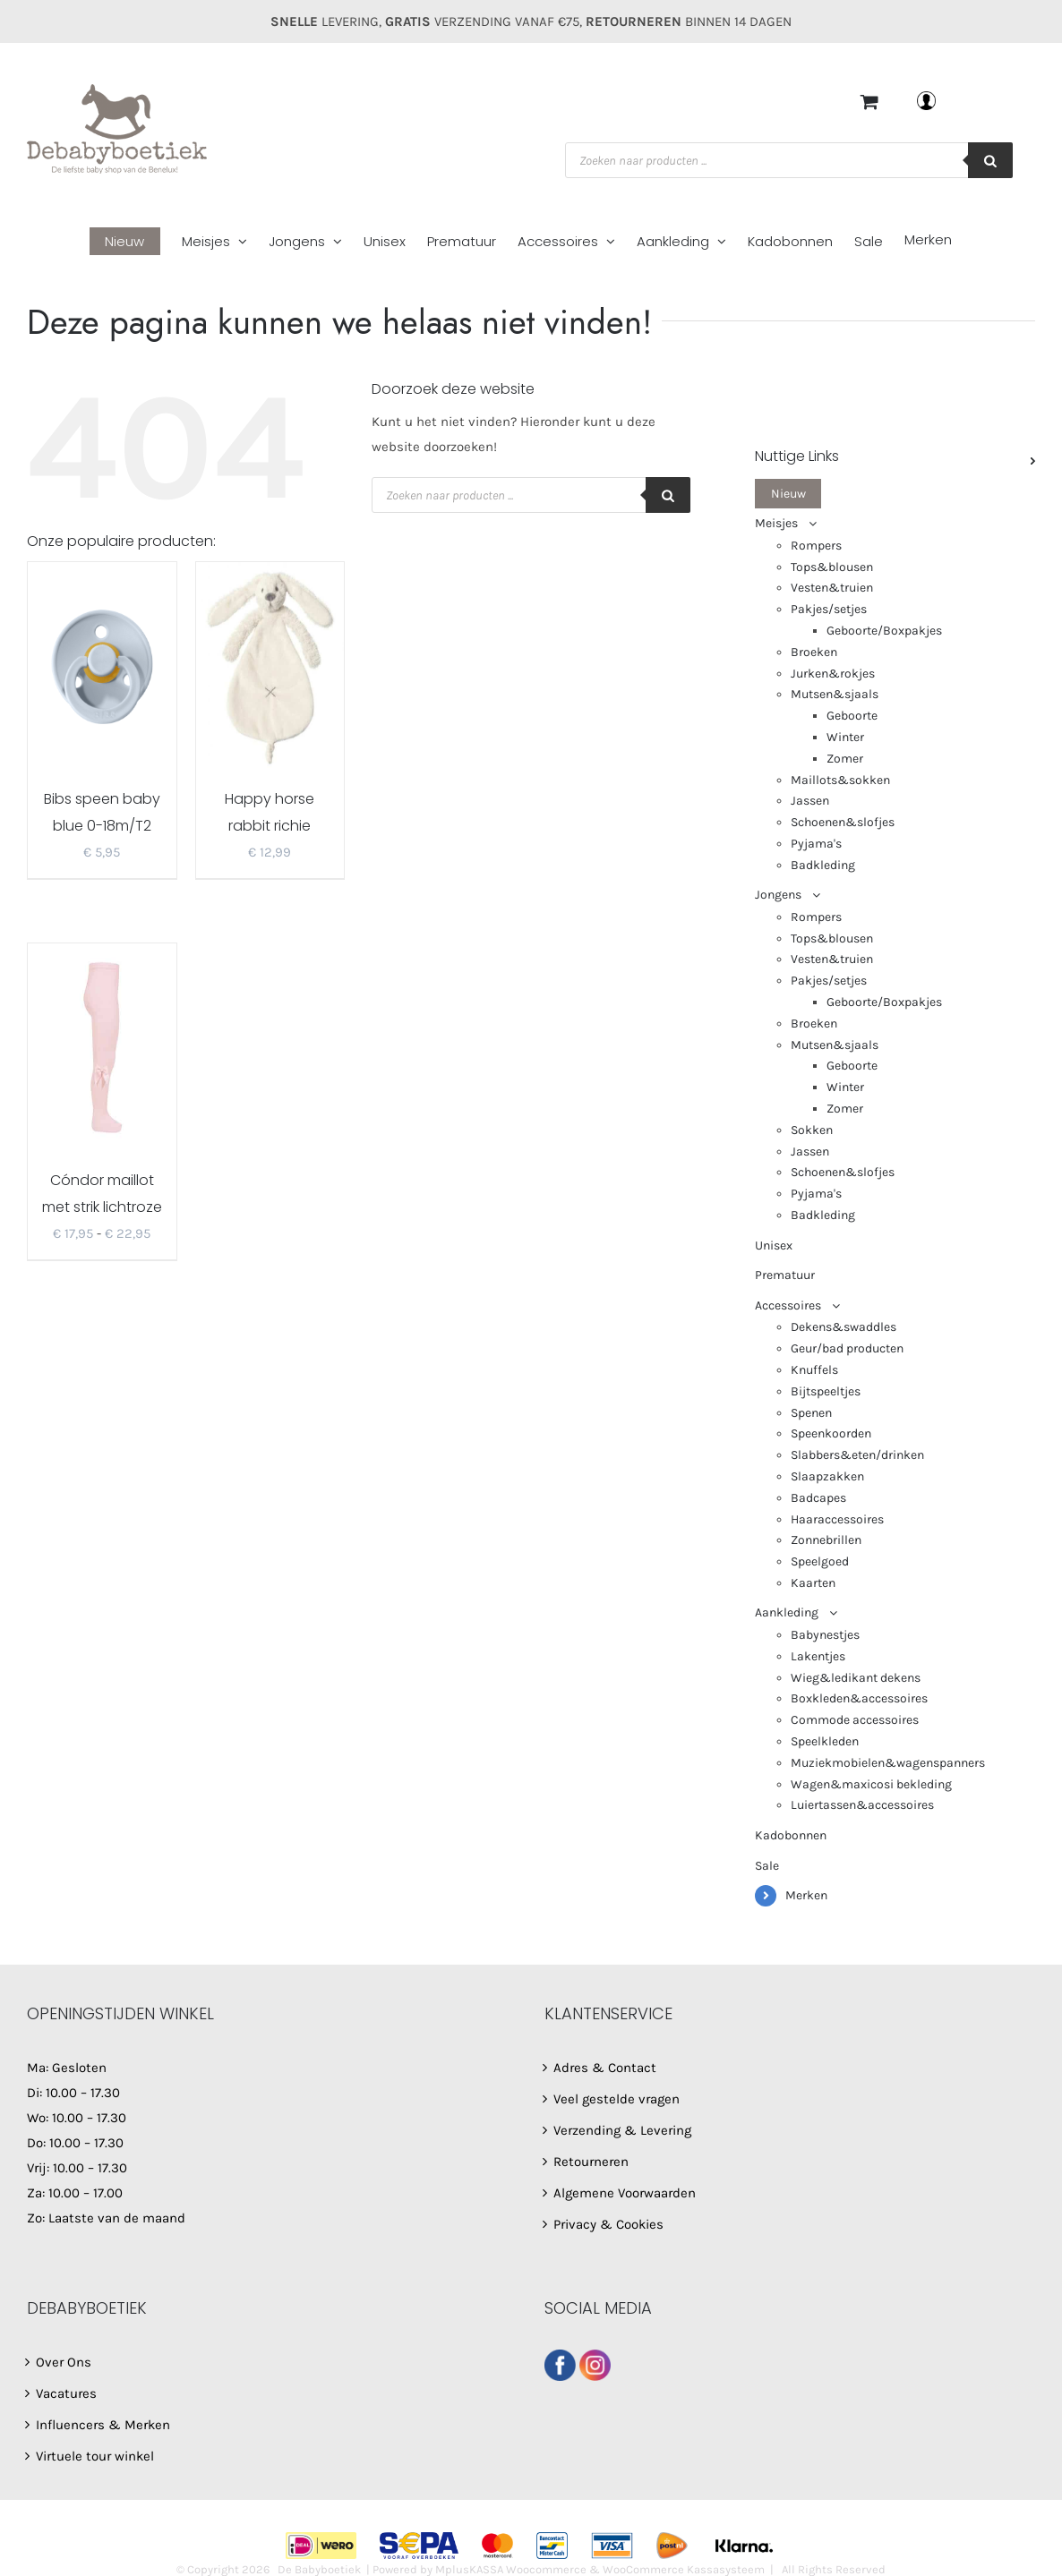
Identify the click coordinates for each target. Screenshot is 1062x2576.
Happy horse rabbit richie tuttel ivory (269, 826)
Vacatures (66, 2393)
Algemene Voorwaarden (624, 2193)
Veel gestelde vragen (616, 2099)
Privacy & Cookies (608, 2224)
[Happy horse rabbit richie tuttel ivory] (270, 665)
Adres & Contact (604, 2068)
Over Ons (63, 2362)
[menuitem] (136, 242)
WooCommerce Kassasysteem (684, 2569)
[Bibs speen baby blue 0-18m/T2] (102, 665)
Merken (806, 1895)
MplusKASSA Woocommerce (511, 2569)
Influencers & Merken (103, 2425)
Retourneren (591, 2162)
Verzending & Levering (622, 2130)
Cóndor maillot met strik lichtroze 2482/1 (102, 1207)
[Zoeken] (990, 160)
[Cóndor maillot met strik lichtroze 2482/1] (102, 1046)
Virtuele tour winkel (95, 2456)
